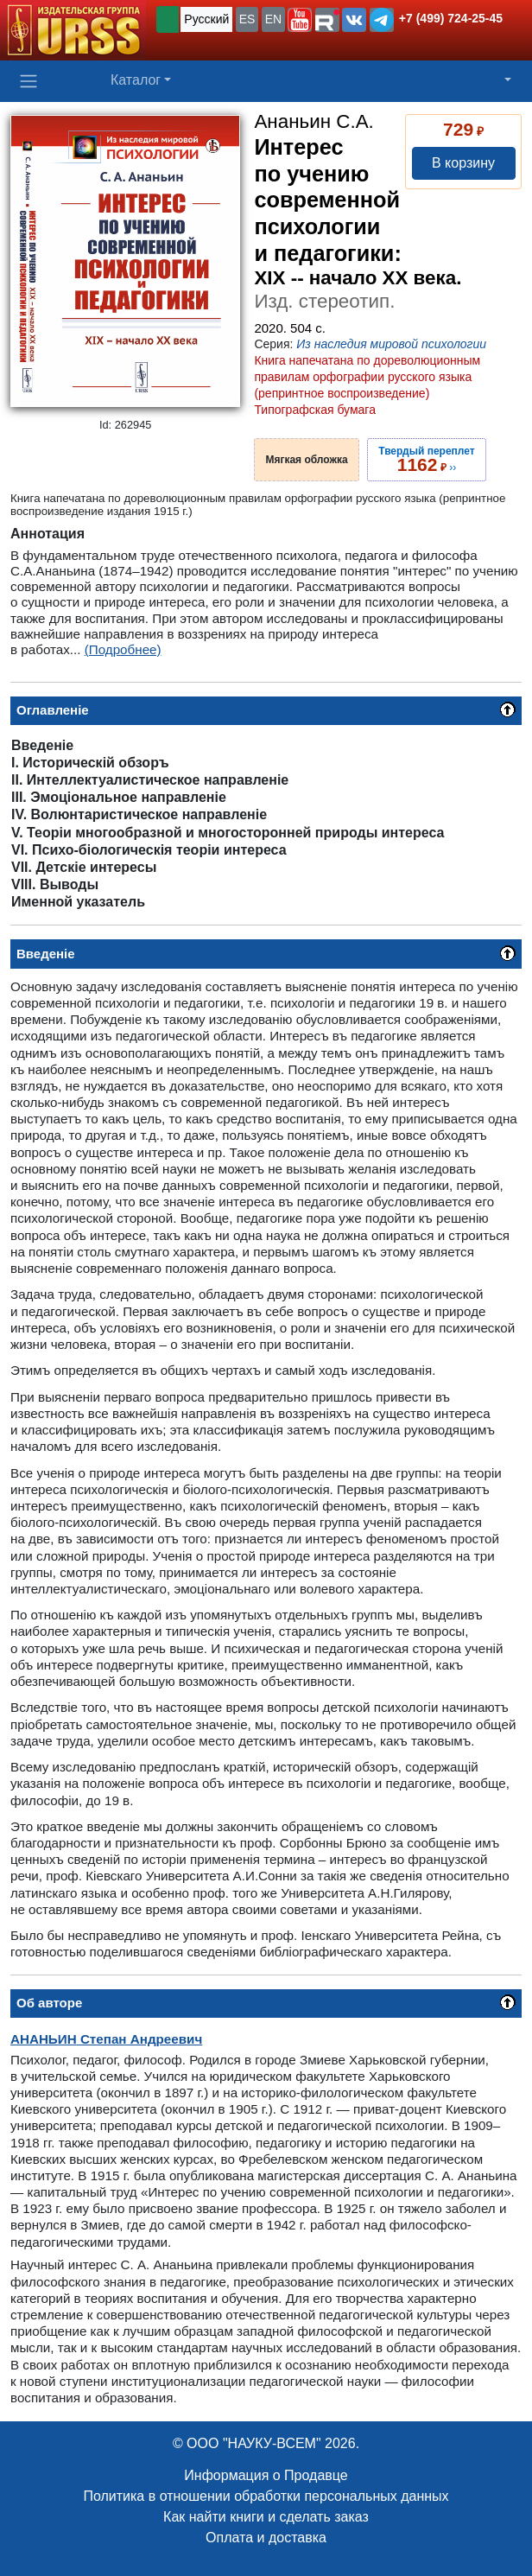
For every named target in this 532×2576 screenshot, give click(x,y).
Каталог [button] (136, 80)
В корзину (463, 163)
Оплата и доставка (266, 2537)
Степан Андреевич (106, 2039)
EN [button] (273, 19)
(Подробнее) (123, 649)
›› (426, 459)
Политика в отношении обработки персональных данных (265, 2496)
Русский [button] (206, 19)
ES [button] (247, 19)
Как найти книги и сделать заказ (266, 2516)
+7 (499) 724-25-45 (451, 18)
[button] (300, 20)
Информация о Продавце (265, 2475)
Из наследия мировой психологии (391, 344)
